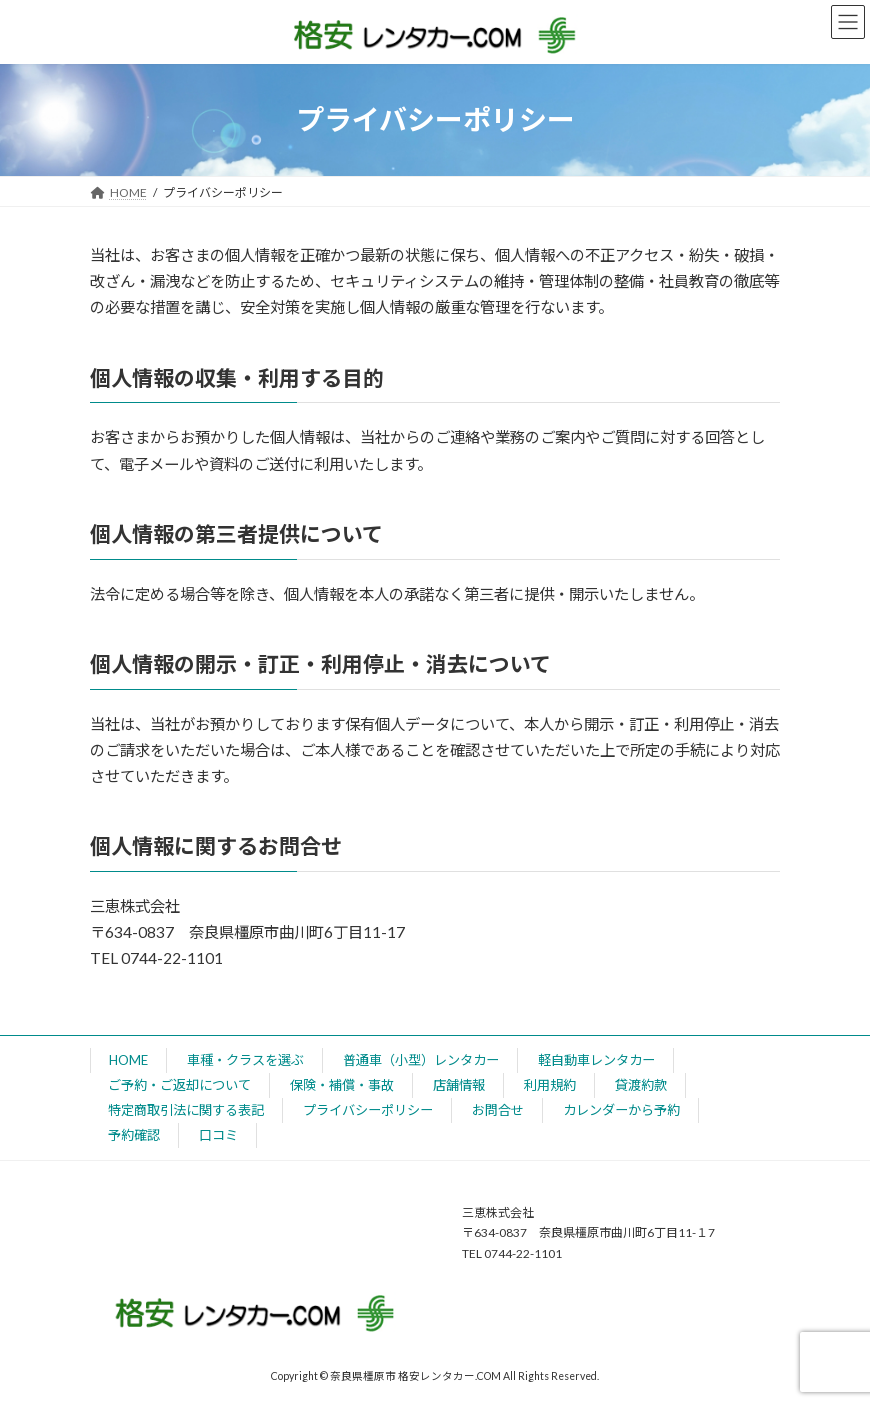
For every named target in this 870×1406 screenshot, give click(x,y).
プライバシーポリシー (368, 1110)
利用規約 (550, 1085)
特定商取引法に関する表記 (186, 1110)
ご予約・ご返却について (179, 1085)
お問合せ (498, 1110)
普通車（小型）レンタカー (421, 1060)
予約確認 (134, 1135)
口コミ (218, 1135)
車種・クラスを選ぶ (245, 1060)
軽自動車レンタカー (596, 1060)
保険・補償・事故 (342, 1085)
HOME (128, 1060)
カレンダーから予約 (621, 1110)
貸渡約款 (641, 1085)
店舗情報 (459, 1085)
